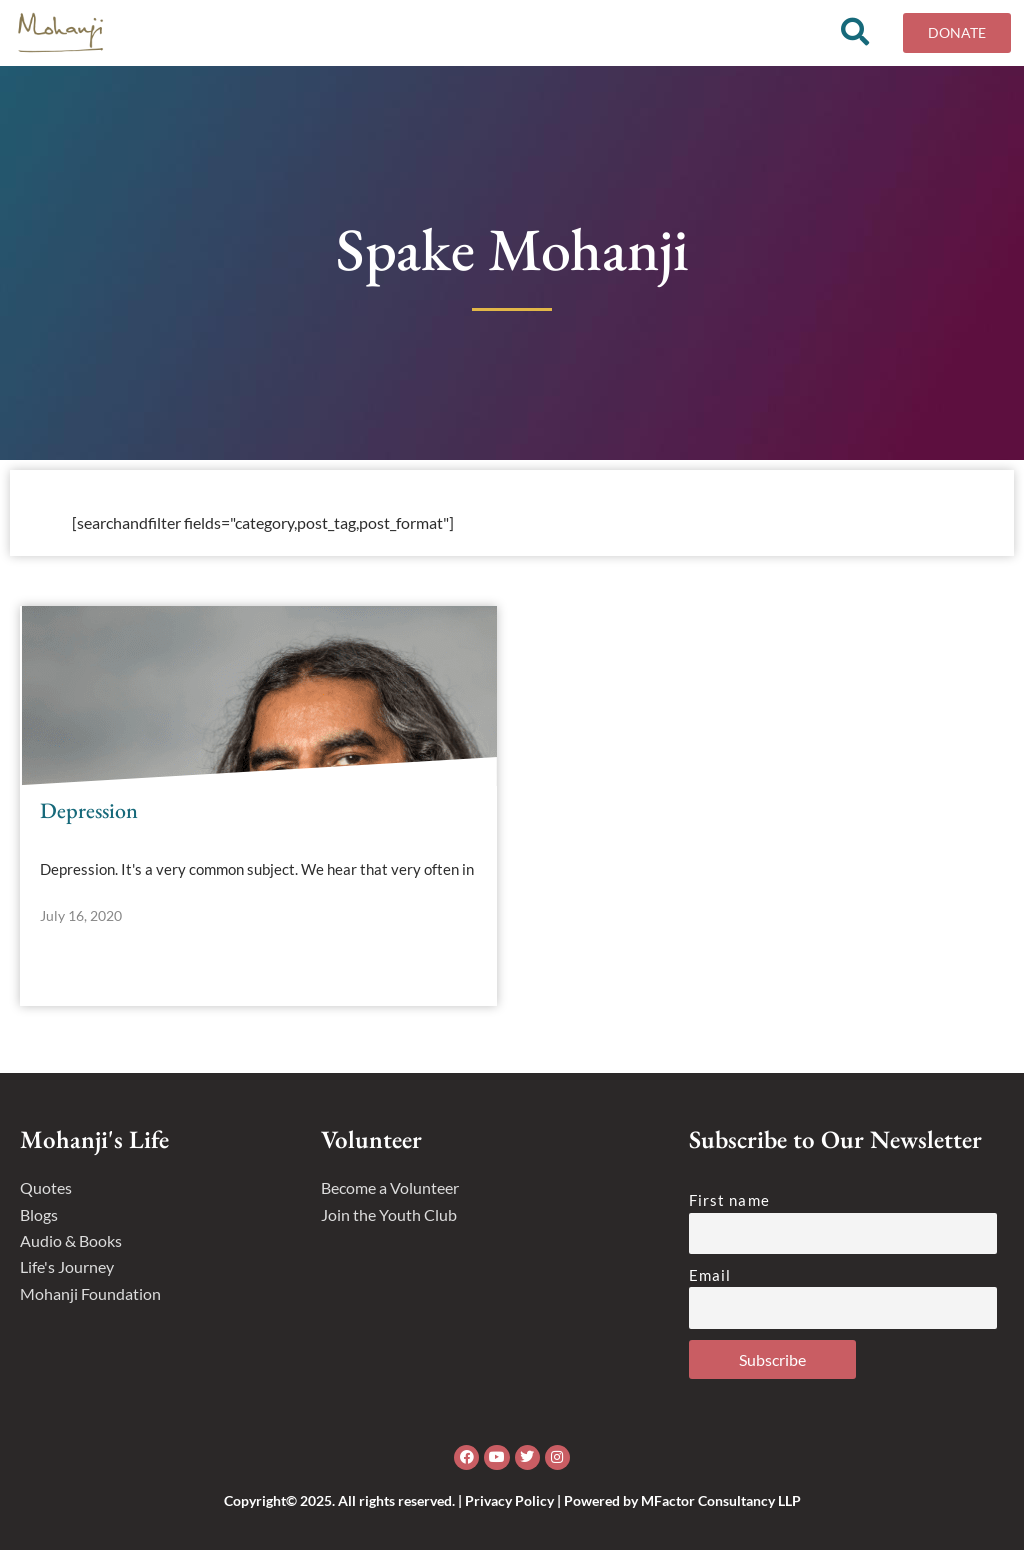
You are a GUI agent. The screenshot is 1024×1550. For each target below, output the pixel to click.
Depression (89, 817)
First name (729, 1200)
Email (710, 1275)
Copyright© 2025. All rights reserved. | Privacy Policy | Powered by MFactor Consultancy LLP (512, 1500)
